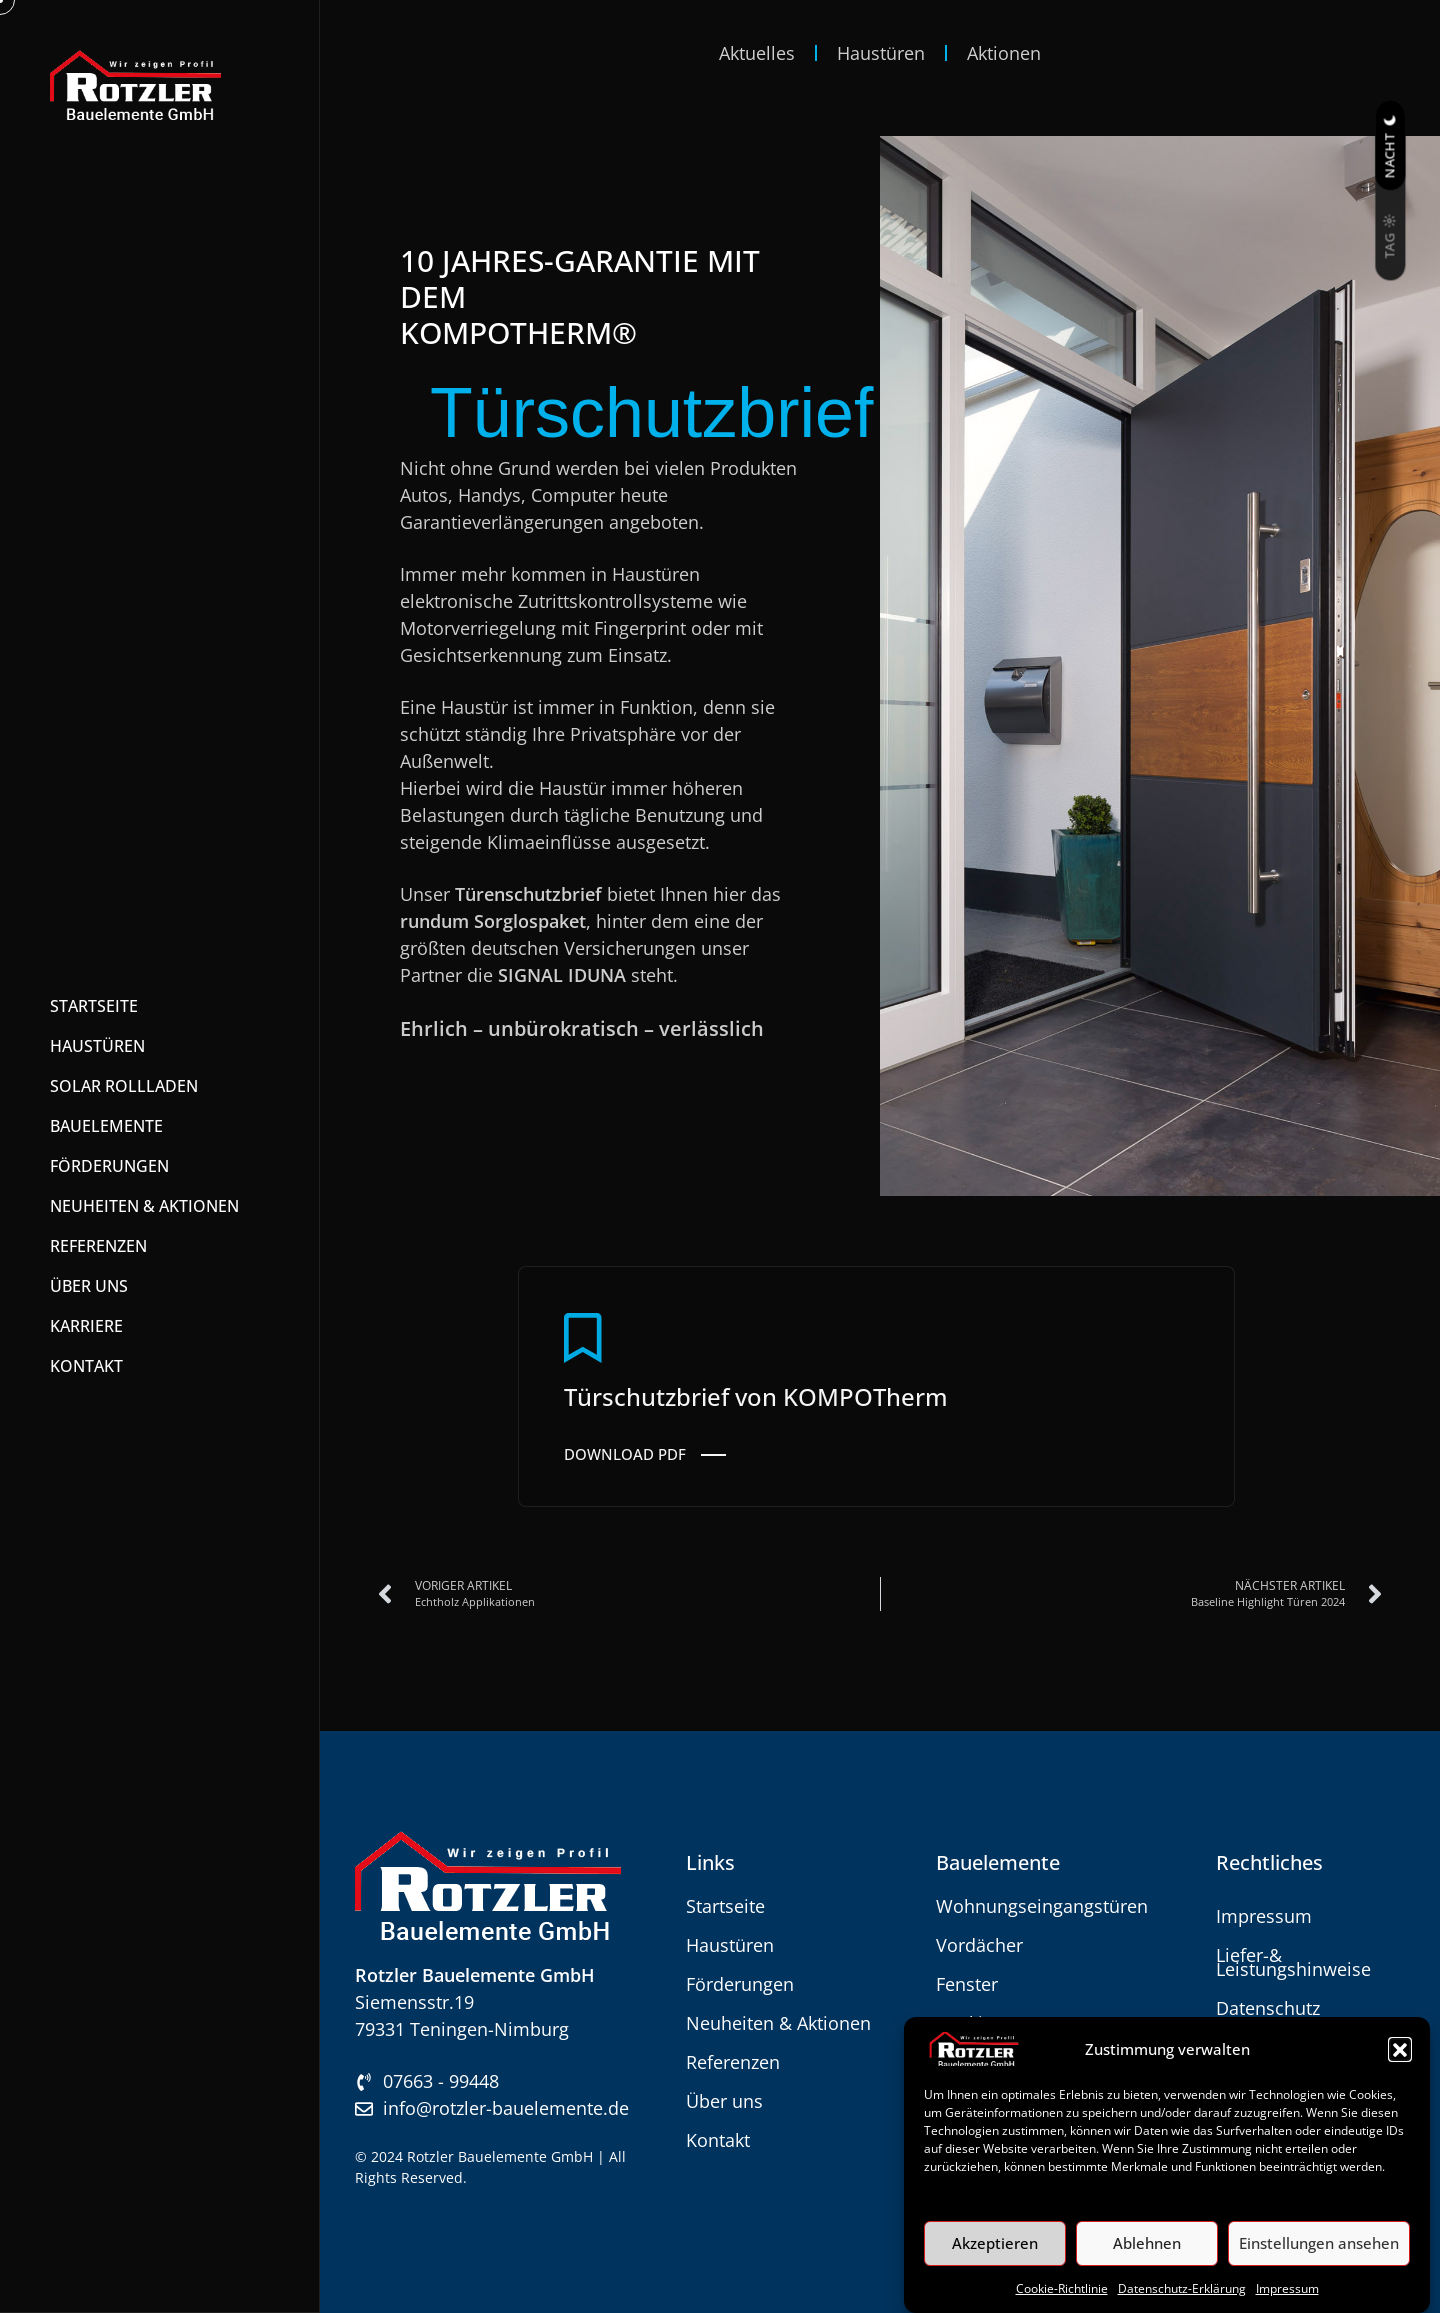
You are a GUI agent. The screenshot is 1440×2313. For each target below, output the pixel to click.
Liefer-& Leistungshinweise (1293, 1962)
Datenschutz (1268, 2008)
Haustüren (881, 53)
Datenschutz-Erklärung (1182, 2288)
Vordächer (979, 1945)
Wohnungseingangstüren (1042, 1906)
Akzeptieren (995, 2243)
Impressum (1287, 2288)
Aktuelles (757, 53)
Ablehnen (1147, 2243)
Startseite (725, 1906)
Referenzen (733, 2062)
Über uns (724, 2101)
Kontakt (718, 2140)
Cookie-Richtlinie (1062, 2288)
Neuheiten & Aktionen (778, 2023)
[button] (1400, 2049)
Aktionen (1004, 53)
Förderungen (740, 1984)
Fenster (967, 1984)
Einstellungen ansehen (1319, 2243)
